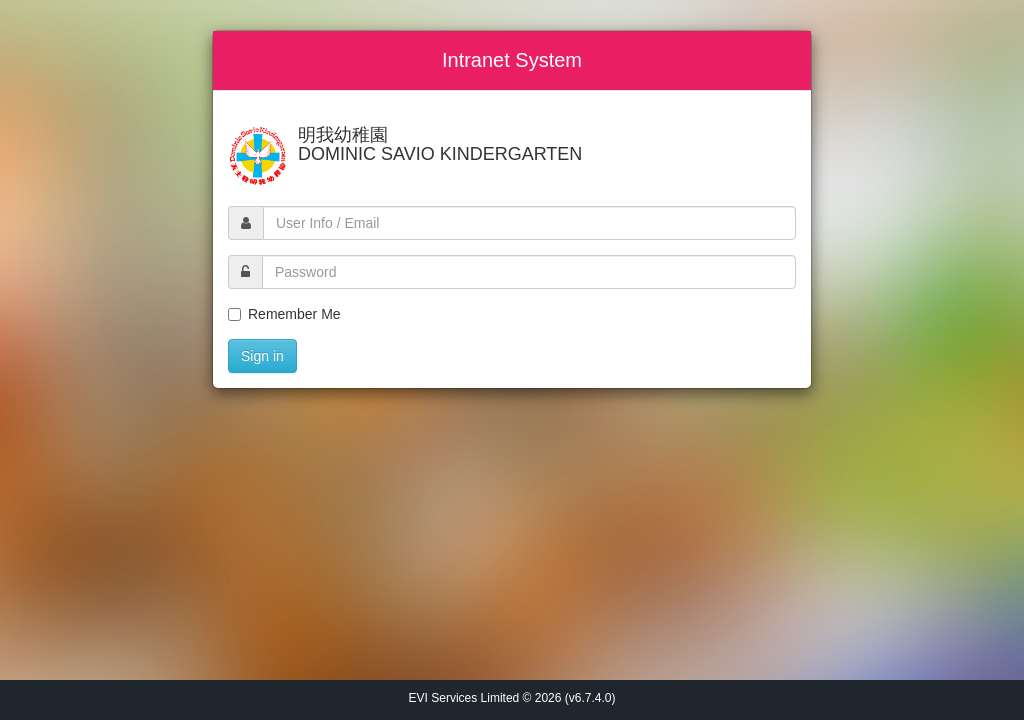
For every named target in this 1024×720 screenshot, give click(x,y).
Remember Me (284, 314)
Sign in (262, 356)
